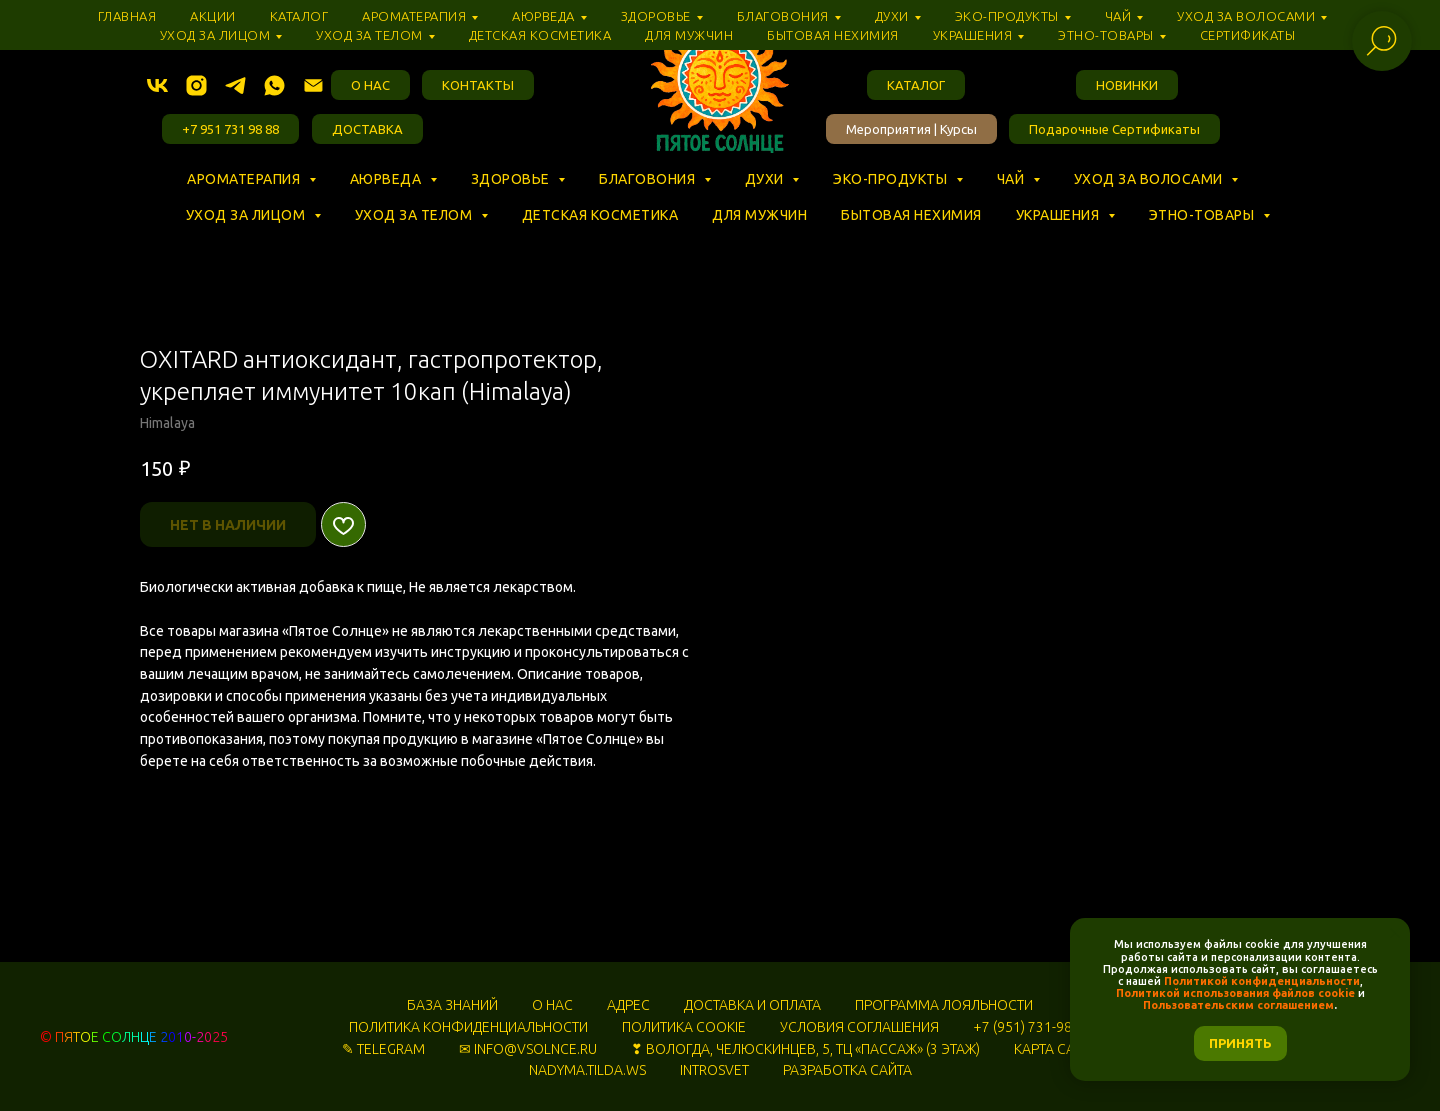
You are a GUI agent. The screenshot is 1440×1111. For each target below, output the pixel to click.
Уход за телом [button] (415, 215)
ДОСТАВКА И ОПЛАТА (752, 1005)
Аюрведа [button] (387, 179)
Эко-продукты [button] (892, 179)
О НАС (552, 1005)
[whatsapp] (274, 85)
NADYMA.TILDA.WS (587, 1070)
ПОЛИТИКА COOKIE (684, 1027)
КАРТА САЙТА (1056, 1049)
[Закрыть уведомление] (1395, 933)
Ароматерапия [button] (245, 179)
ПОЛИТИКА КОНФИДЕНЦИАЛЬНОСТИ (468, 1027)
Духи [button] (766, 179)
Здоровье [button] (512, 179)
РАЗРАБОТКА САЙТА (847, 1070)
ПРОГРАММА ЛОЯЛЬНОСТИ (944, 1005)
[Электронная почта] (313, 85)
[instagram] (196, 85)
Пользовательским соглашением (1238, 1005)
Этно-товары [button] (1203, 215)
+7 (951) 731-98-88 (1032, 1027)
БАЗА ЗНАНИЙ (452, 1005)
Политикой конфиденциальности (1262, 981)
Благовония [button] (649, 179)
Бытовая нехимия (911, 215)
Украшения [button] (1059, 215)
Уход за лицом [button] (247, 215)
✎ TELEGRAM (383, 1049)
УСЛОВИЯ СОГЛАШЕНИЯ (859, 1027)
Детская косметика (600, 215)
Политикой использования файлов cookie (1235, 993)
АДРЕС (628, 1005)
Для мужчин (759, 215)
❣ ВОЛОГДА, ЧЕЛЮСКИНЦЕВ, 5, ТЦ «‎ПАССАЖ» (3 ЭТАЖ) (805, 1049)
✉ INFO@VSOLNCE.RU (528, 1049)
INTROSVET (714, 1070)
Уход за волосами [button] (1150, 179)
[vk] (157, 85)
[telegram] (235, 85)
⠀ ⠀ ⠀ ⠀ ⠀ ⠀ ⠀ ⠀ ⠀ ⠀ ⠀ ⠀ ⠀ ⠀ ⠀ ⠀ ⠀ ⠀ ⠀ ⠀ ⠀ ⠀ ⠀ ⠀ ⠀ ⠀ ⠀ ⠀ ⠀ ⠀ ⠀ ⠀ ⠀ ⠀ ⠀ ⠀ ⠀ (458, 197)
